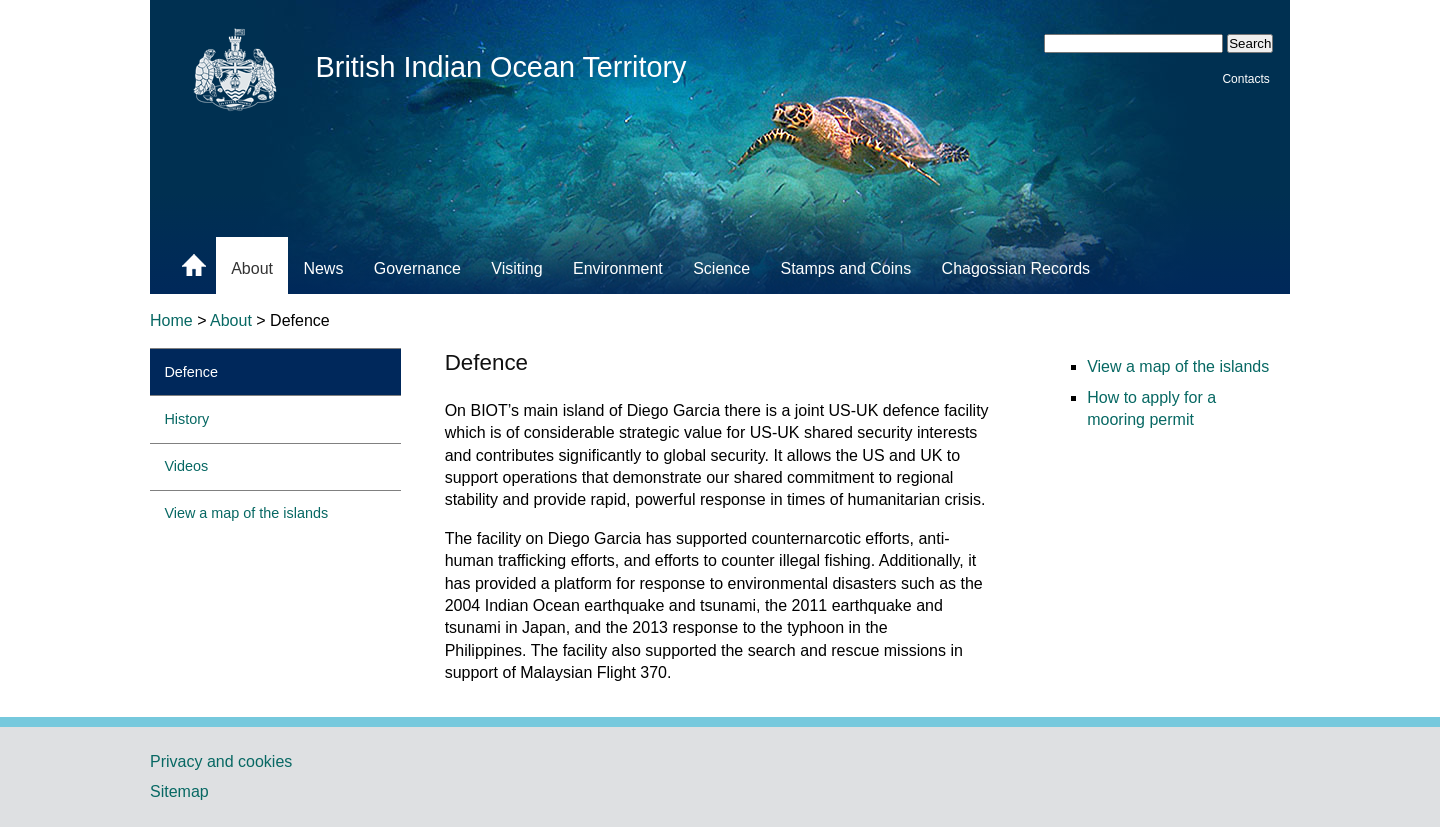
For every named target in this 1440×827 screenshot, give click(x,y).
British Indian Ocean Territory (501, 67)
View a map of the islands (246, 513)
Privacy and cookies (221, 761)
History (186, 419)
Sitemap (179, 791)
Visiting (516, 268)
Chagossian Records (1016, 268)
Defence (191, 372)
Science (721, 268)
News (323, 268)
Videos (186, 466)
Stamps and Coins (845, 268)
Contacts (1245, 78)
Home (171, 320)
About (252, 268)
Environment (618, 268)
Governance (417, 268)
